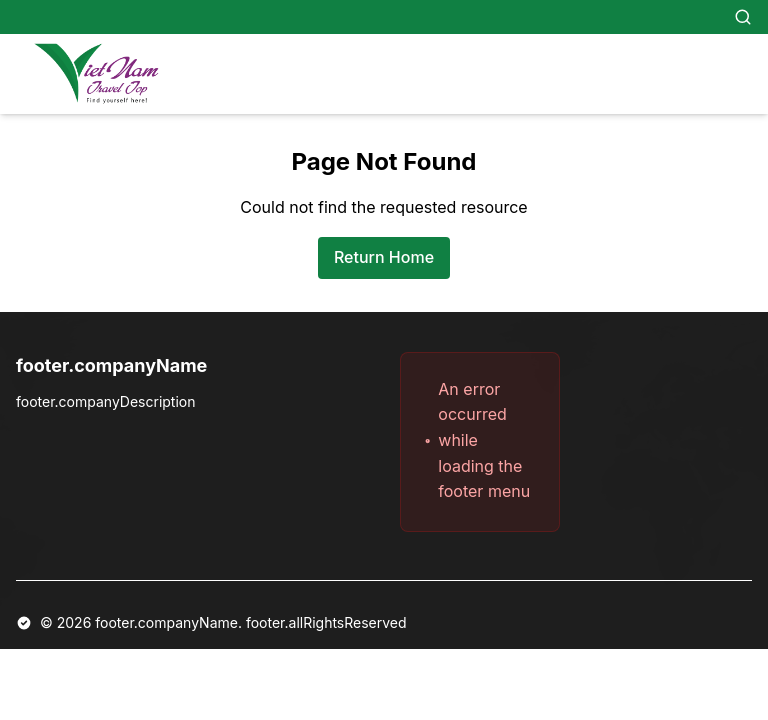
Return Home (384, 257)
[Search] (743, 17)
